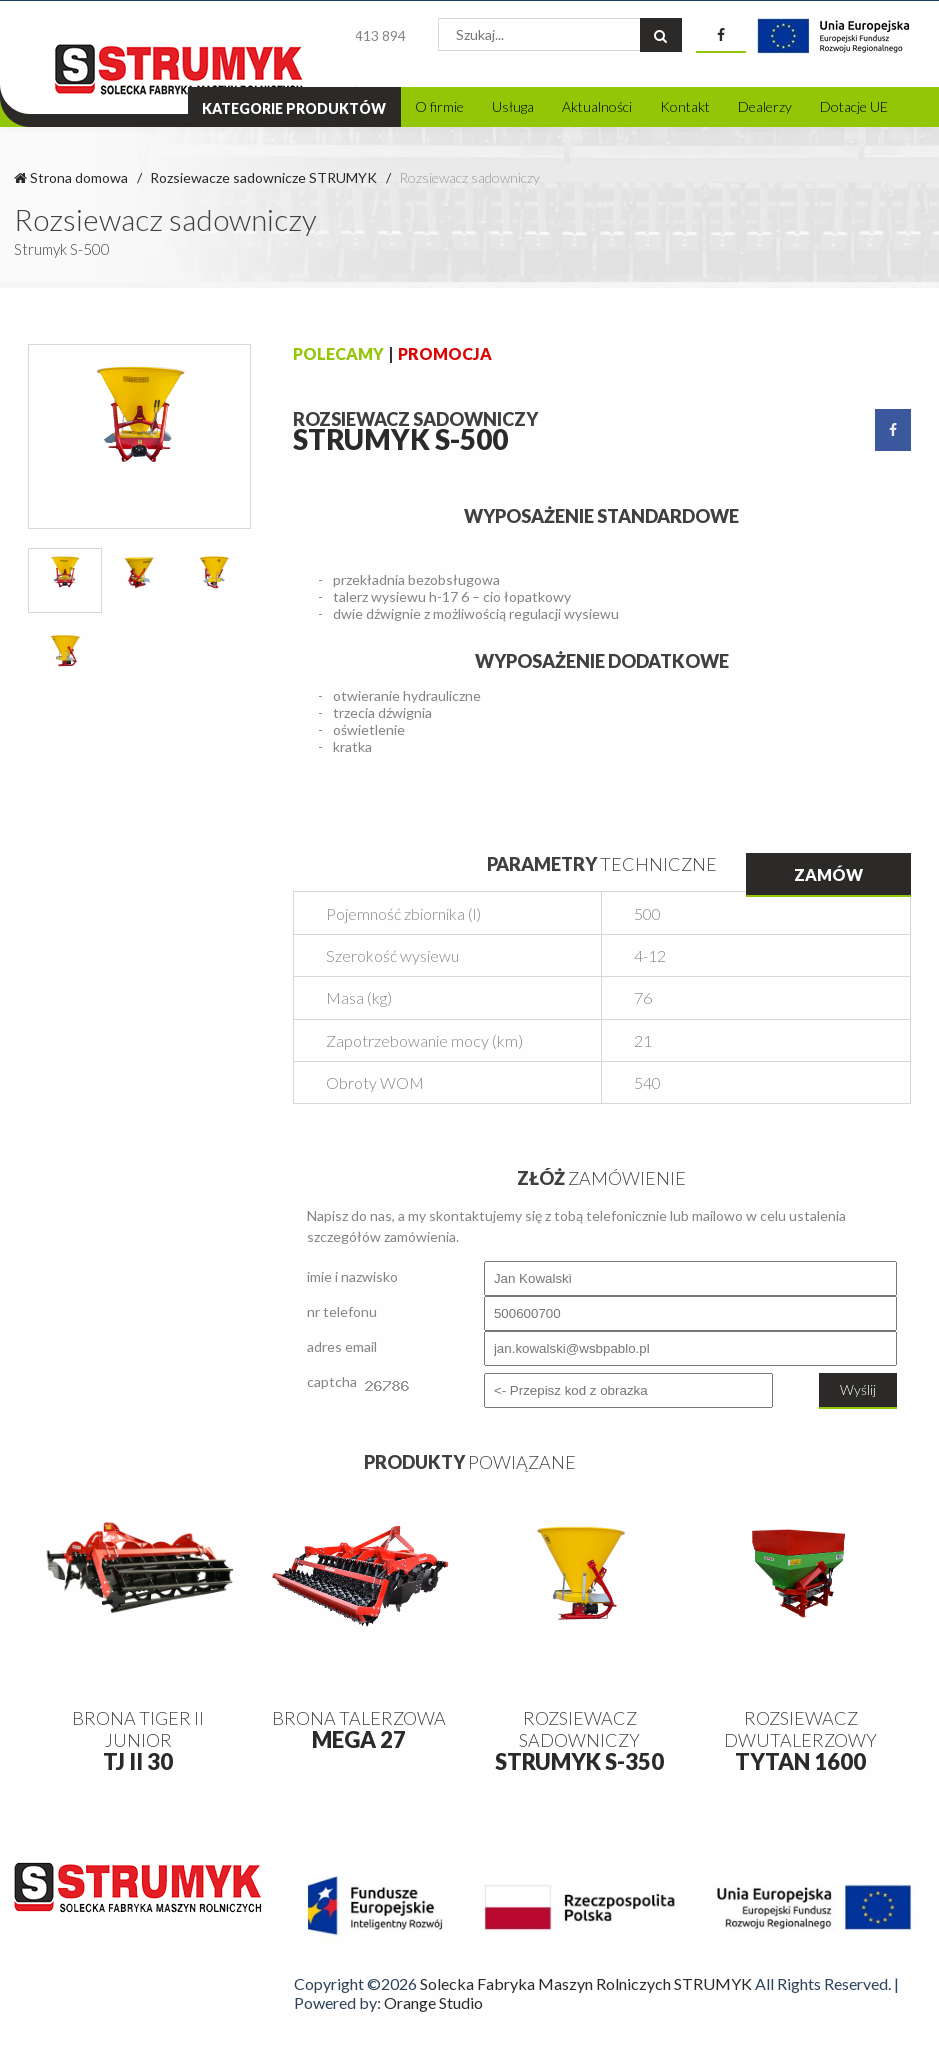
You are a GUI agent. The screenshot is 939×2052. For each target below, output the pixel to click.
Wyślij (858, 1389)
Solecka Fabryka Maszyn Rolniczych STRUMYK (586, 1983)
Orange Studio (433, 2002)
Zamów (828, 874)
